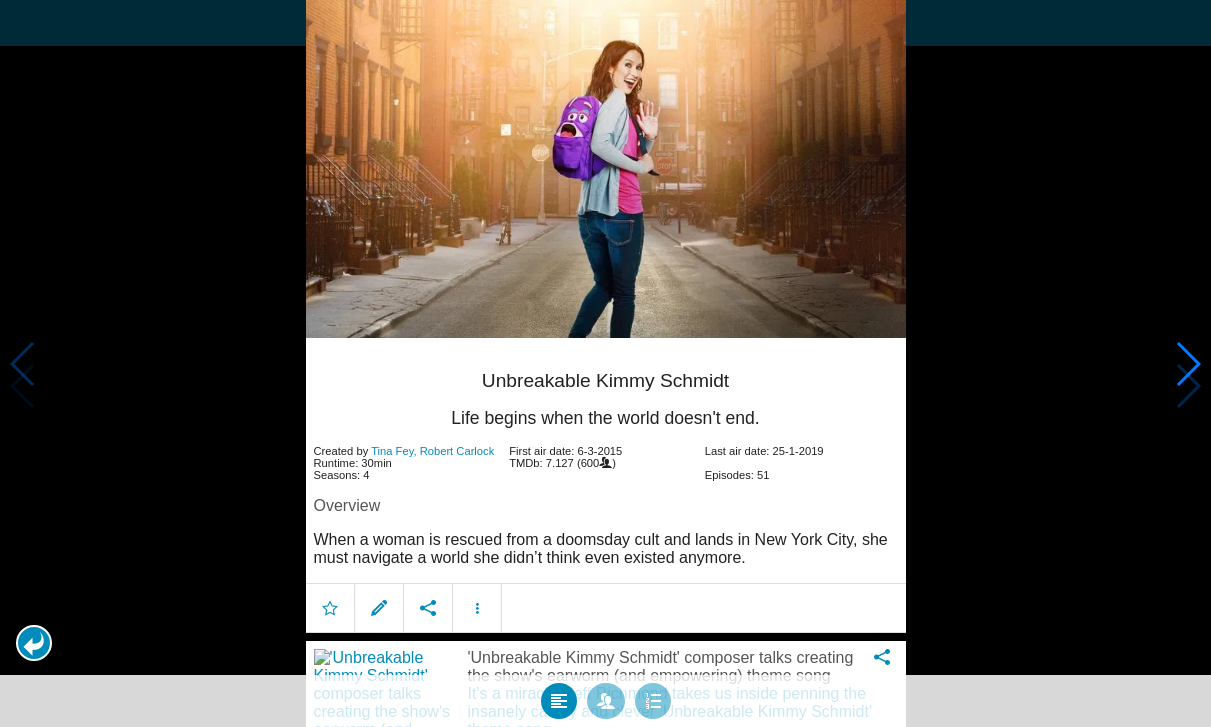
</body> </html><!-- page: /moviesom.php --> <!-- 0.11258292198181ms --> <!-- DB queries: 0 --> (605, 363)
